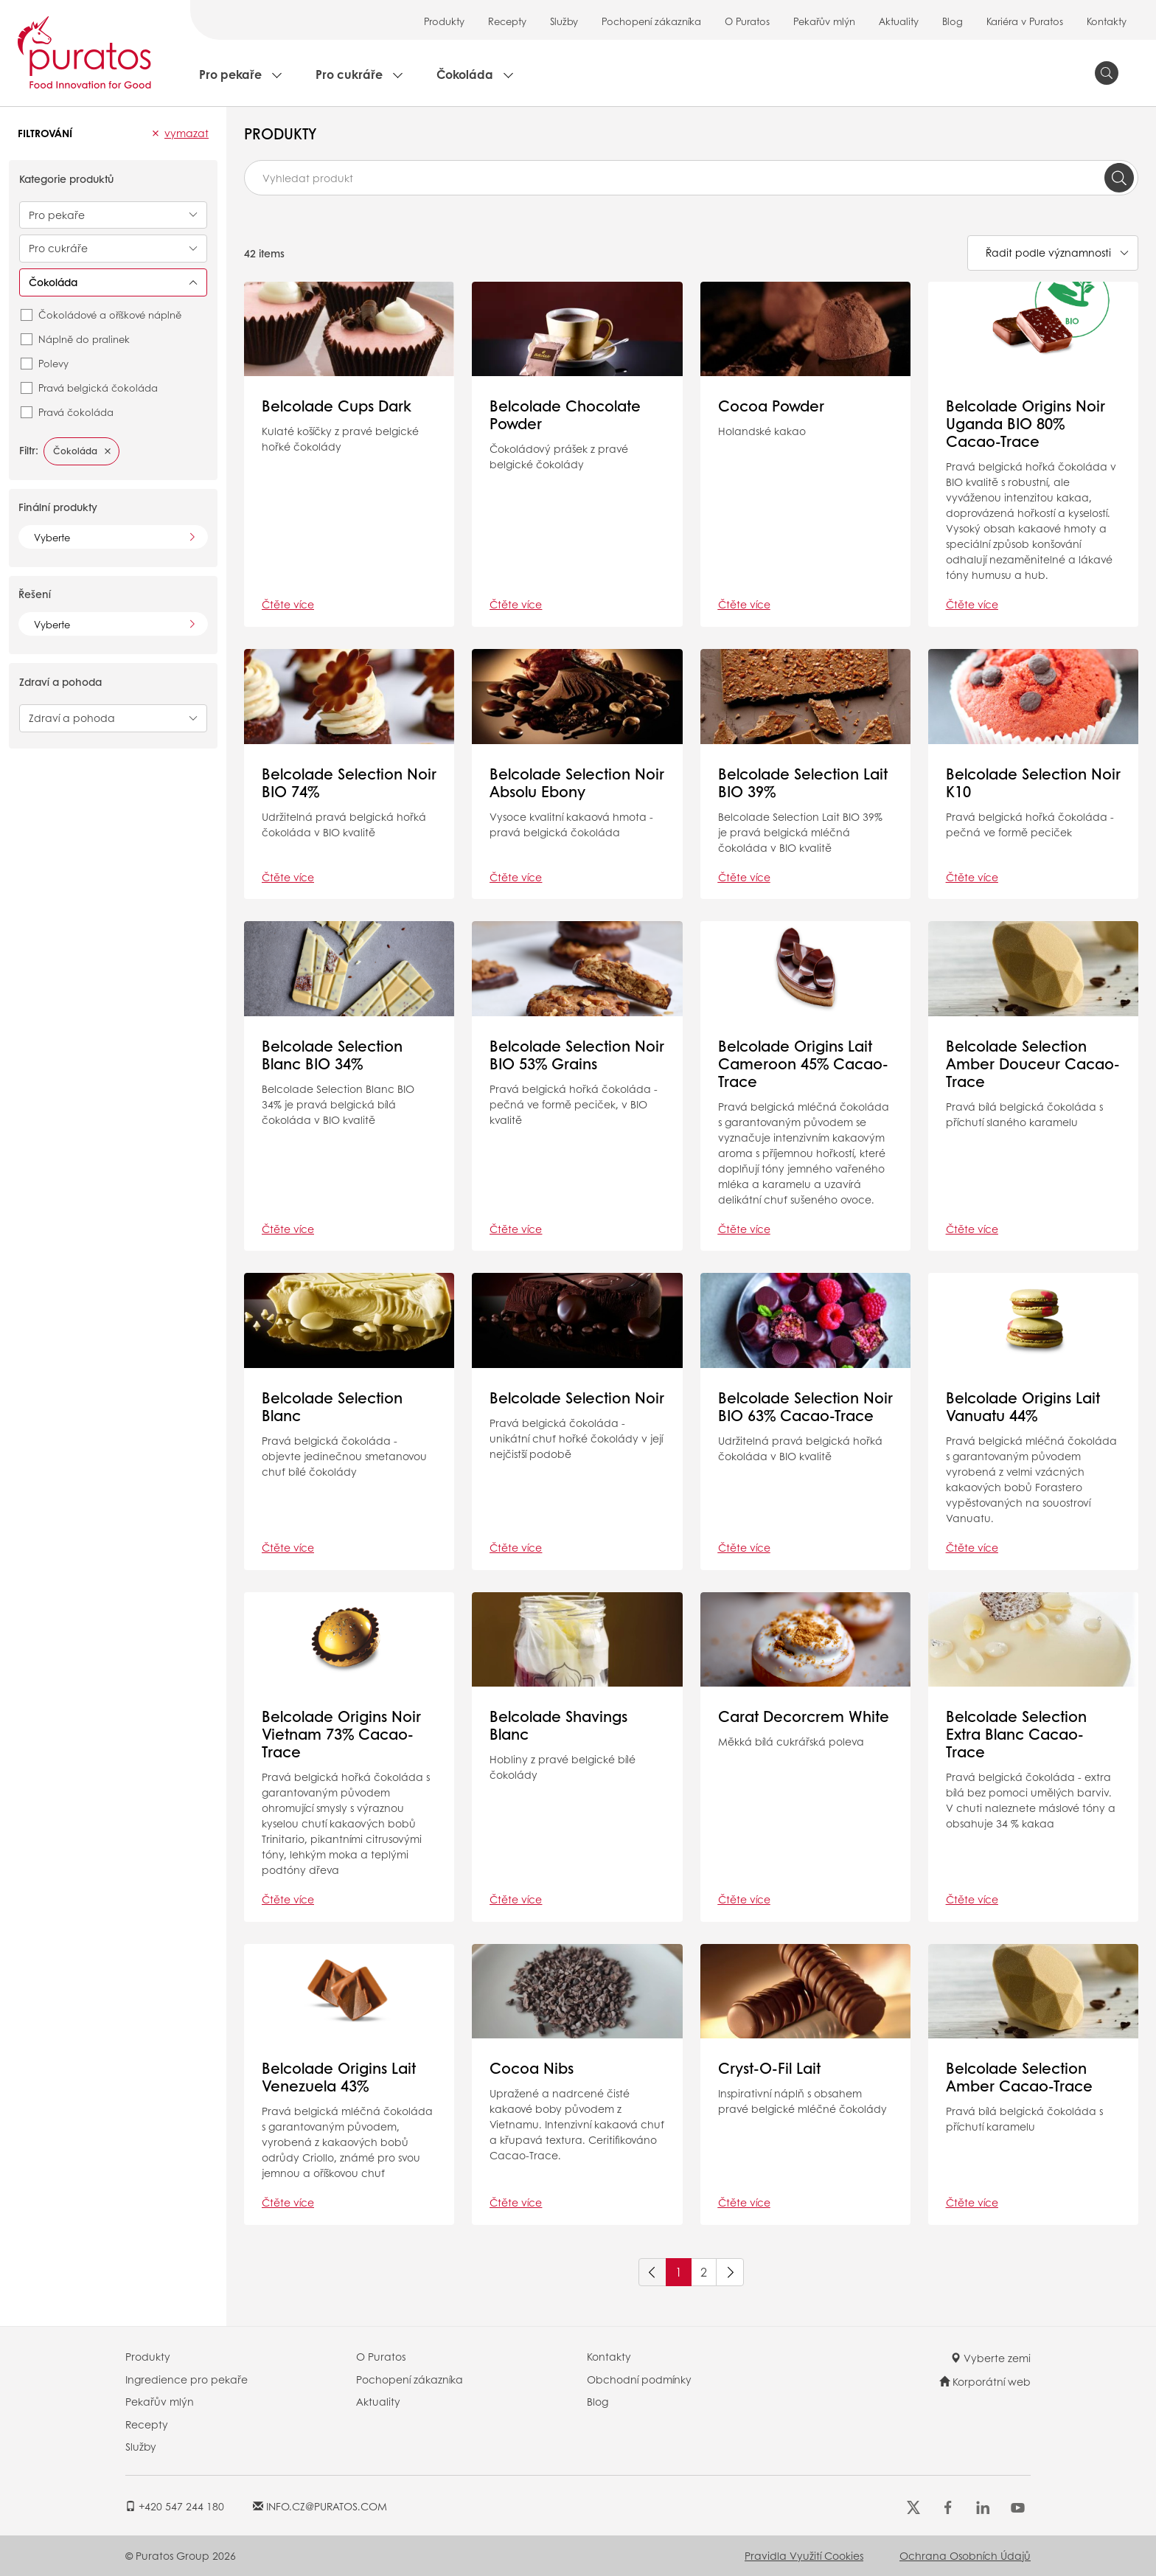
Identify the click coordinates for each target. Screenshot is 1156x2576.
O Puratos (747, 21)
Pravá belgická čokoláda (98, 388)
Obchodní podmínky (639, 2379)
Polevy (53, 363)
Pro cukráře (349, 74)
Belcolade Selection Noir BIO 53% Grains (577, 1054)
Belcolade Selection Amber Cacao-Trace (1019, 2077)
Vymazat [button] (186, 132)
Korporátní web (985, 2381)
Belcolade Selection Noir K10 (1033, 782)
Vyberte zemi (990, 2357)
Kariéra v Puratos (1024, 21)
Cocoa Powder (771, 405)
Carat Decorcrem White (803, 1716)
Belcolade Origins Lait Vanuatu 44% (1023, 1406)
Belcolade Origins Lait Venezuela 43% (339, 2077)
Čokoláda (464, 74)
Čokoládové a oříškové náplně (109, 315)
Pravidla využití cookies (804, 2555)
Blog (952, 21)
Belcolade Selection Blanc (332, 1406)
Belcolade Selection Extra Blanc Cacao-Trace (1016, 1734)
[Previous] (652, 2272)
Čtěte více (288, 604)
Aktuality (899, 21)
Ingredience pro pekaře (186, 2379)
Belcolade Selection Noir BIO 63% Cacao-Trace (805, 1406)
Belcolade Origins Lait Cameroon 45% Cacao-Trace (803, 1063)
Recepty (507, 21)
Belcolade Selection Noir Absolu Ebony (577, 782)
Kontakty (1107, 21)
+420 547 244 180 (174, 2506)
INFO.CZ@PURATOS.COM (320, 2506)
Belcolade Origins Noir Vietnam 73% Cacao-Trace (341, 1734)
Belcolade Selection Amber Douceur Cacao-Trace (1033, 1063)
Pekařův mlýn (824, 21)
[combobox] (691, 177)
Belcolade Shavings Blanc (558, 1725)
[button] (155, 133)
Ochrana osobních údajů (965, 2555)
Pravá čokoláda (76, 412)
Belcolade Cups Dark (336, 405)
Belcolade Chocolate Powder (565, 414)
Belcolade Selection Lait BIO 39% (803, 782)
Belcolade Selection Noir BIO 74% (349, 782)
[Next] (730, 2272)
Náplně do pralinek (84, 339)
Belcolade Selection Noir (577, 1397)
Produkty (444, 21)
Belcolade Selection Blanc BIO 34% (332, 1054)
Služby (564, 21)
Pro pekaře (230, 74)
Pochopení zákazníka (651, 21)
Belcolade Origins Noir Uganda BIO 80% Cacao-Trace (1025, 423)
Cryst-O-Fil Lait (769, 2068)
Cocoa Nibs (532, 2068)
